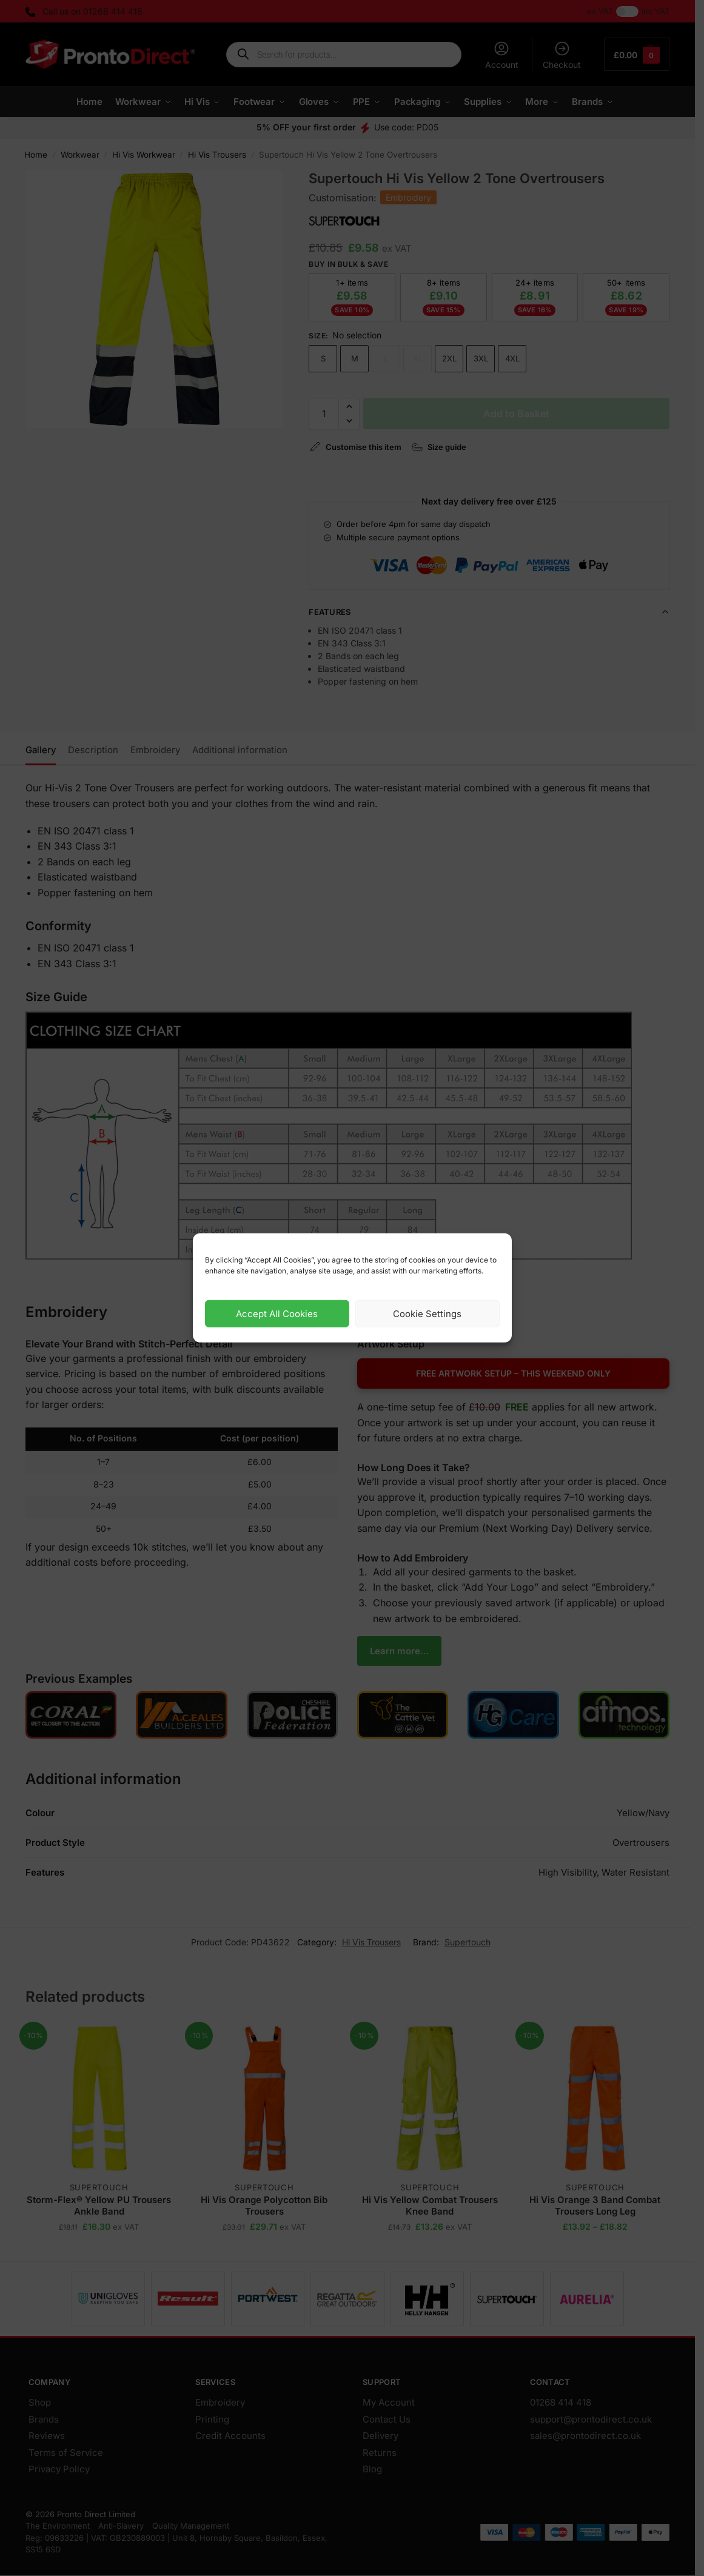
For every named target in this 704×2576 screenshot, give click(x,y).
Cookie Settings (427, 1314)
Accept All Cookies (277, 1314)
